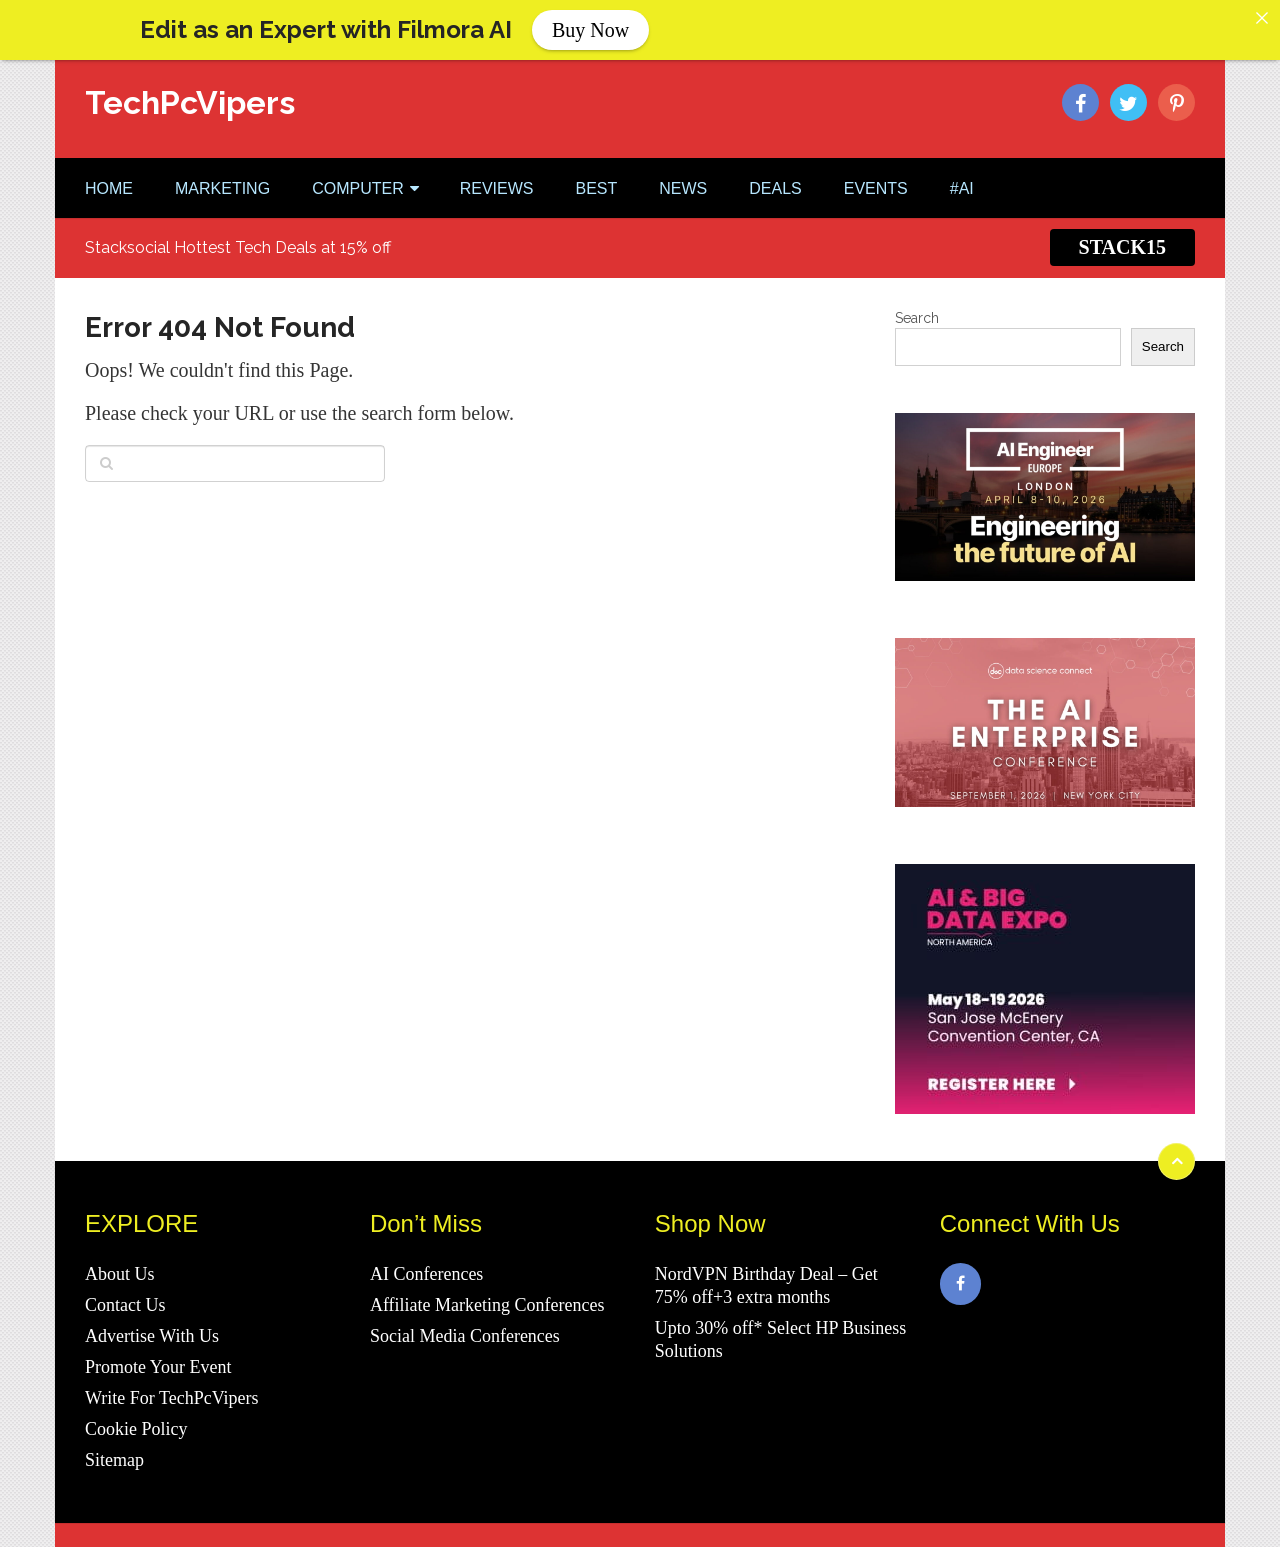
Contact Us (125, 1288)
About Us (120, 1257)
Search (917, 300)
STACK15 (1122, 230)
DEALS (775, 170)
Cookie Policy (136, 1412)
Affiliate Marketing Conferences (487, 1288)
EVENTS (876, 170)
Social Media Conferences (465, 1319)
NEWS (683, 170)
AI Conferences (426, 1257)
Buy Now (590, 30)
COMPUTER (358, 170)
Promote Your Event (158, 1350)
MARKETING (222, 170)
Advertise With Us (152, 1319)
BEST (596, 170)
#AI (962, 170)
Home (109, 170)
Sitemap (114, 1443)
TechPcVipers (190, 85)
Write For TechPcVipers (172, 1381)
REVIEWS (497, 170)
